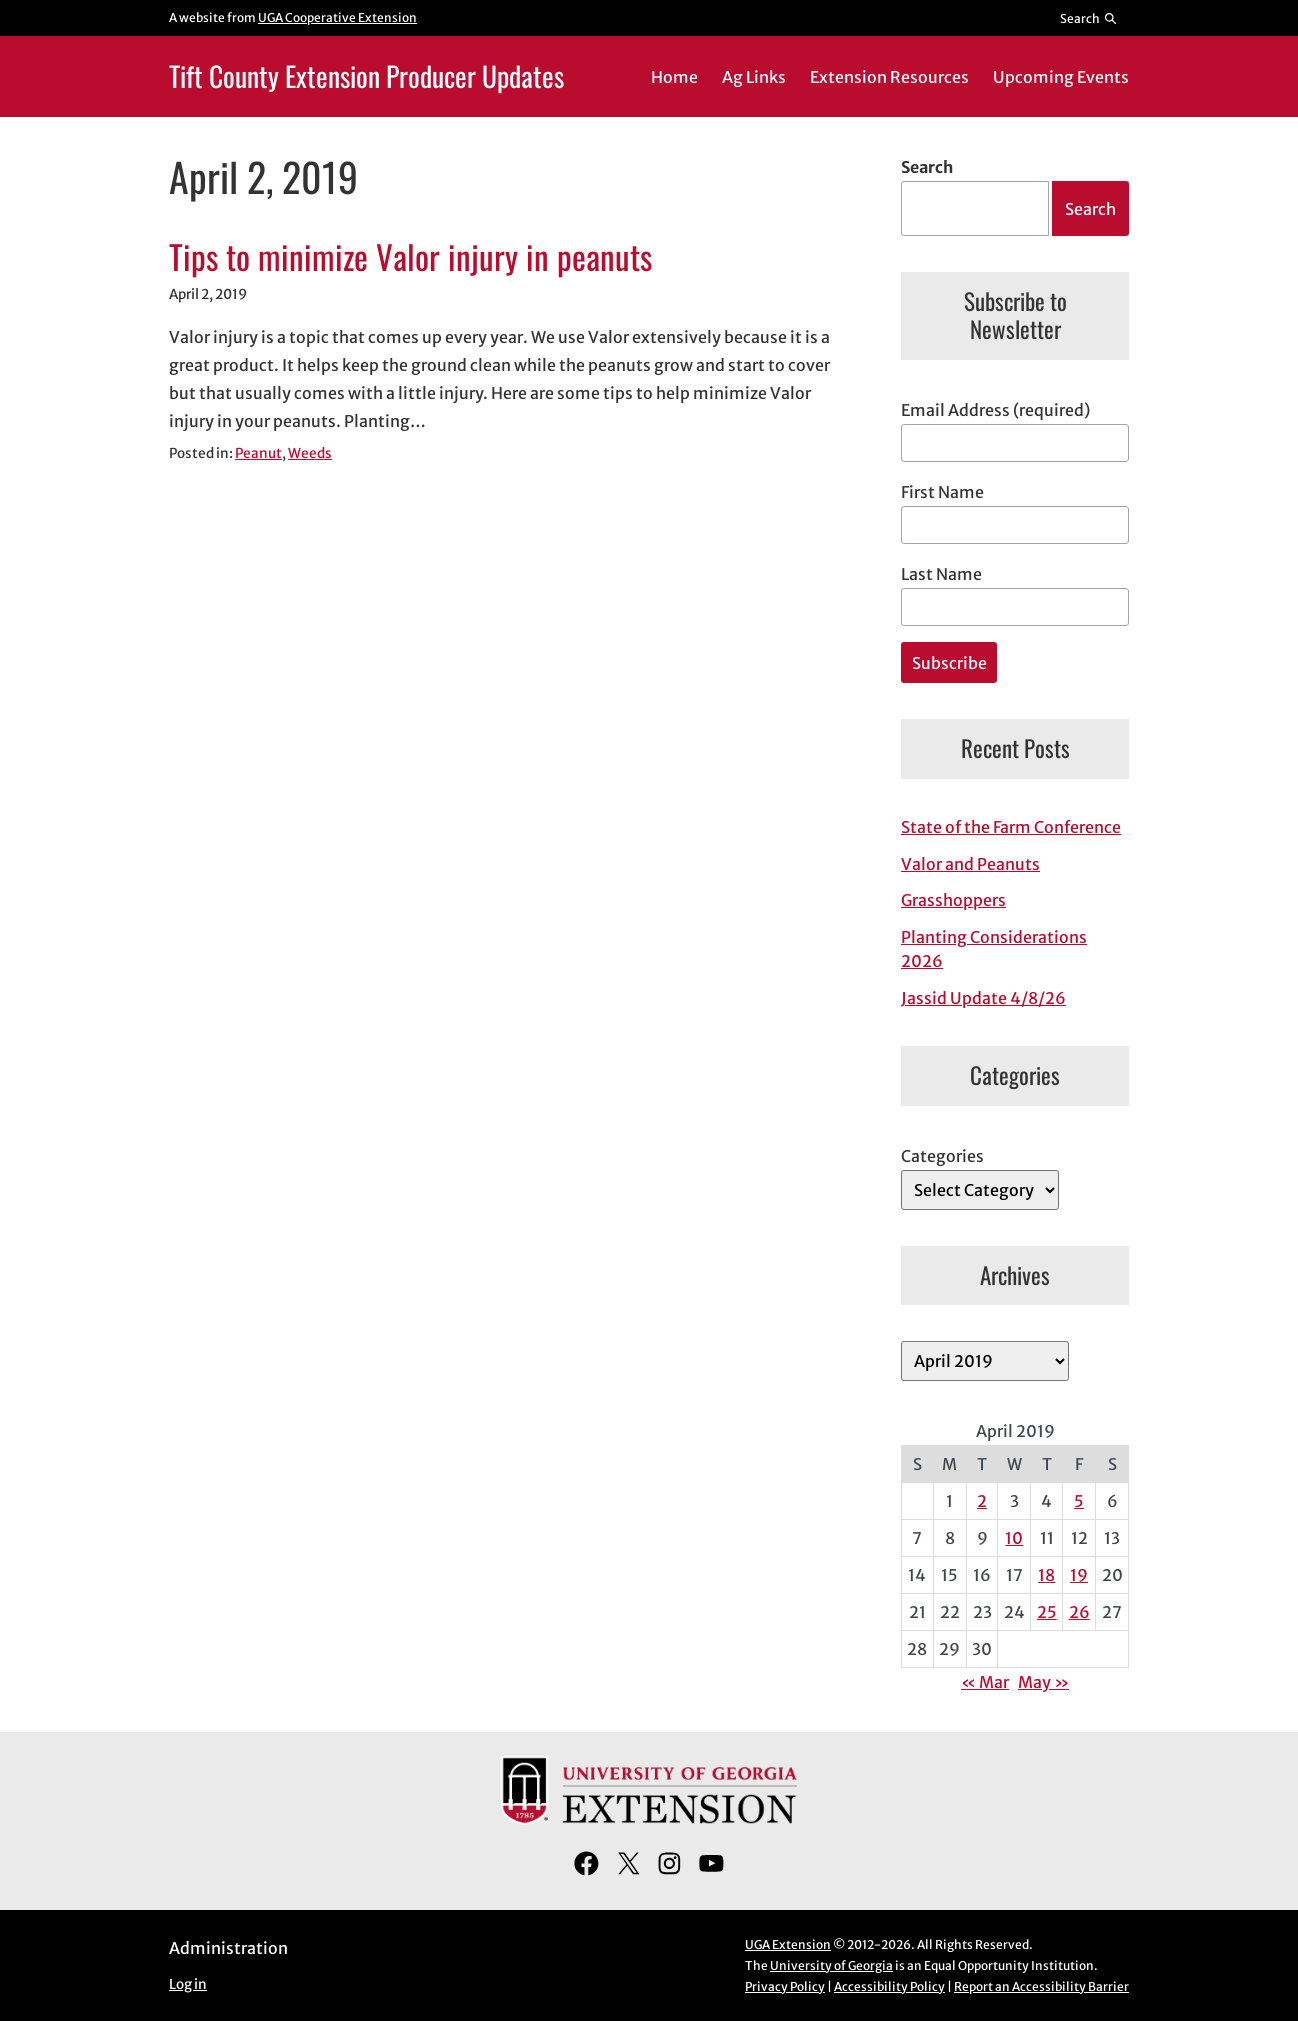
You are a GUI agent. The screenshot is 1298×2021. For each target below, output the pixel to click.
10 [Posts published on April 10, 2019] (1014, 1538)
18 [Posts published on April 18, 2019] (1046, 1575)
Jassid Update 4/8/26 (983, 998)
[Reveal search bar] (1089, 18)
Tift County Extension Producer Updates (366, 75)
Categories (942, 1156)
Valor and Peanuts (970, 864)
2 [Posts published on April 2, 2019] (982, 1501)
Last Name (941, 574)
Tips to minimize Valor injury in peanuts (410, 257)
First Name (942, 492)
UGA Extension (788, 1944)
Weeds (310, 453)
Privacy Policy (785, 1986)
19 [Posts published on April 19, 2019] (1079, 1575)
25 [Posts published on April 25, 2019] (1047, 1612)
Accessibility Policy (889, 1986)
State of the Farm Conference (1011, 827)
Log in (188, 1984)
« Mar (985, 1682)
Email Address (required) (995, 410)
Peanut (258, 453)
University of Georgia (831, 1965)
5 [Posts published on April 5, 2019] (1079, 1501)
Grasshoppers (953, 900)
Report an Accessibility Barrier (1041, 1986)
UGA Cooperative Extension (337, 17)
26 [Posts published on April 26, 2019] (1079, 1612)
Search (927, 167)
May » (1043, 1682)
